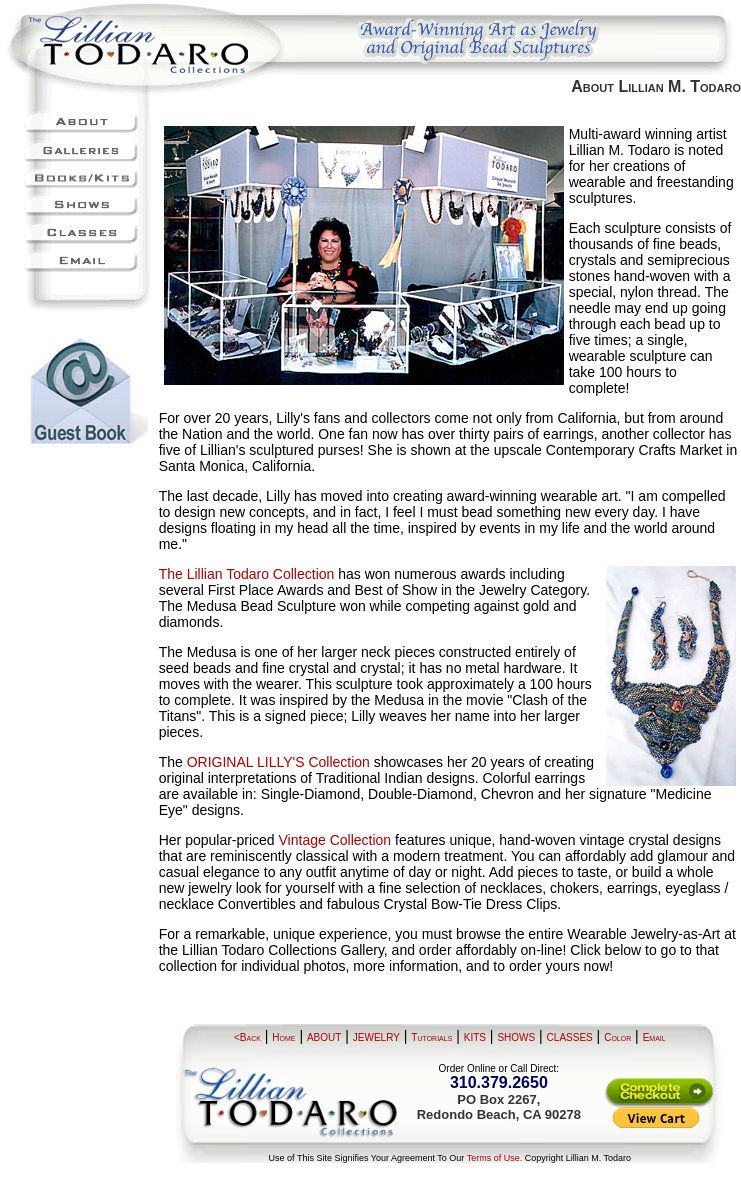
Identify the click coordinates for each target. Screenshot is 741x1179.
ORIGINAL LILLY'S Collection (278, 762)
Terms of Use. (495, 1158)
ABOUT (324, 1037)
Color (617, 1037)
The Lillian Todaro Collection (247, 574)
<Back (247, 1037)
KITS (475, 1037)
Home (283, 1037)
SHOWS (516, 1037)
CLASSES (570, 1037)
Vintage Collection (335, 840)
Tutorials (431, 1037)
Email (654, 1037)
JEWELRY (376, 1037)
